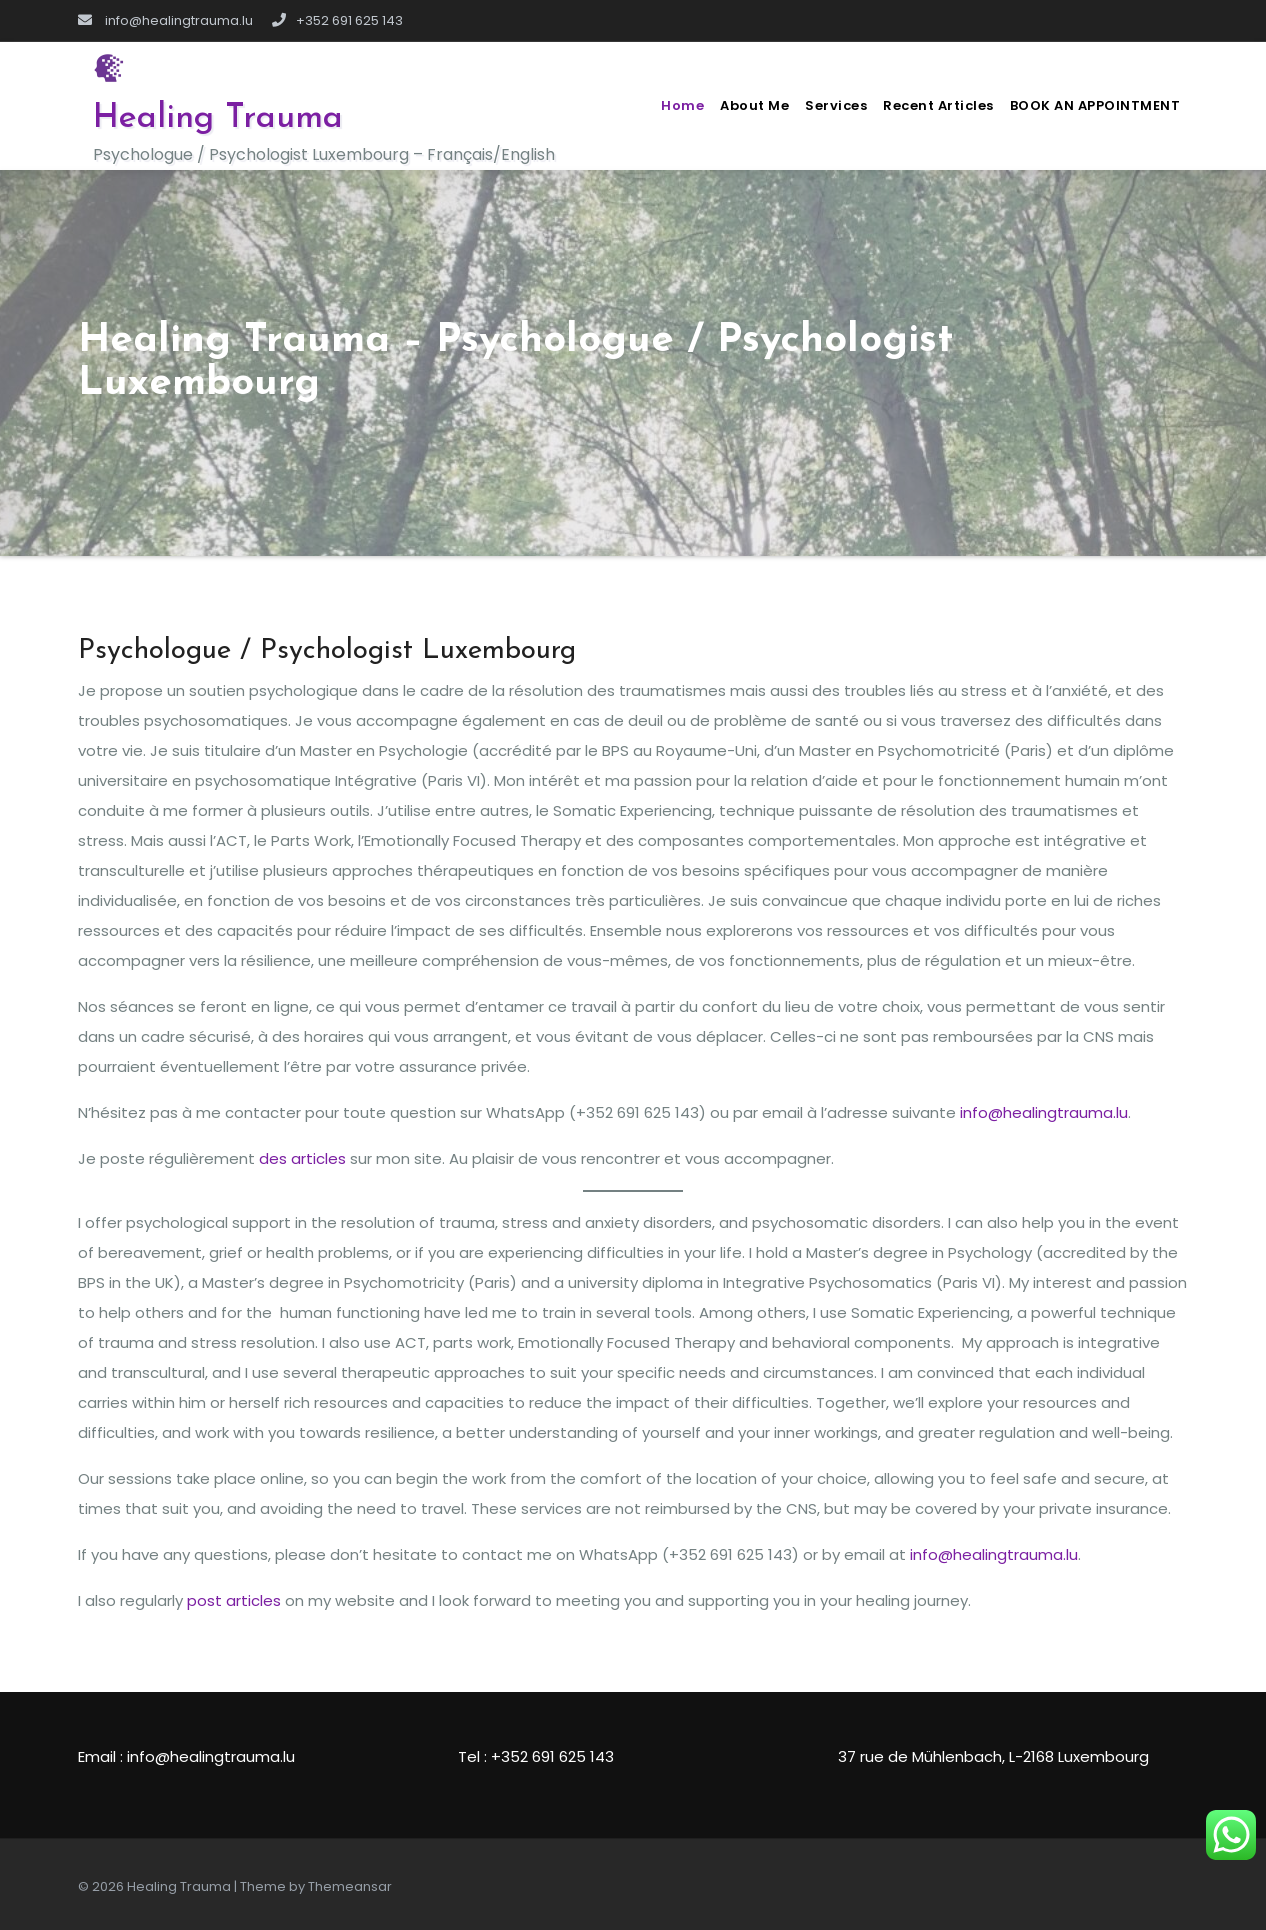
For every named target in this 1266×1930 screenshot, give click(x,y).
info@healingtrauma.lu (165, 20)
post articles (234, 1600)
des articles (302, 1158)
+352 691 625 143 (337, 20)
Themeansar (350, 1886)
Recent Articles (938, 105)
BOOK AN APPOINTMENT (1095, 105)
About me (754, 105)
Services (836, 105)
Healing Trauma (218, 118)
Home (682, 105)
